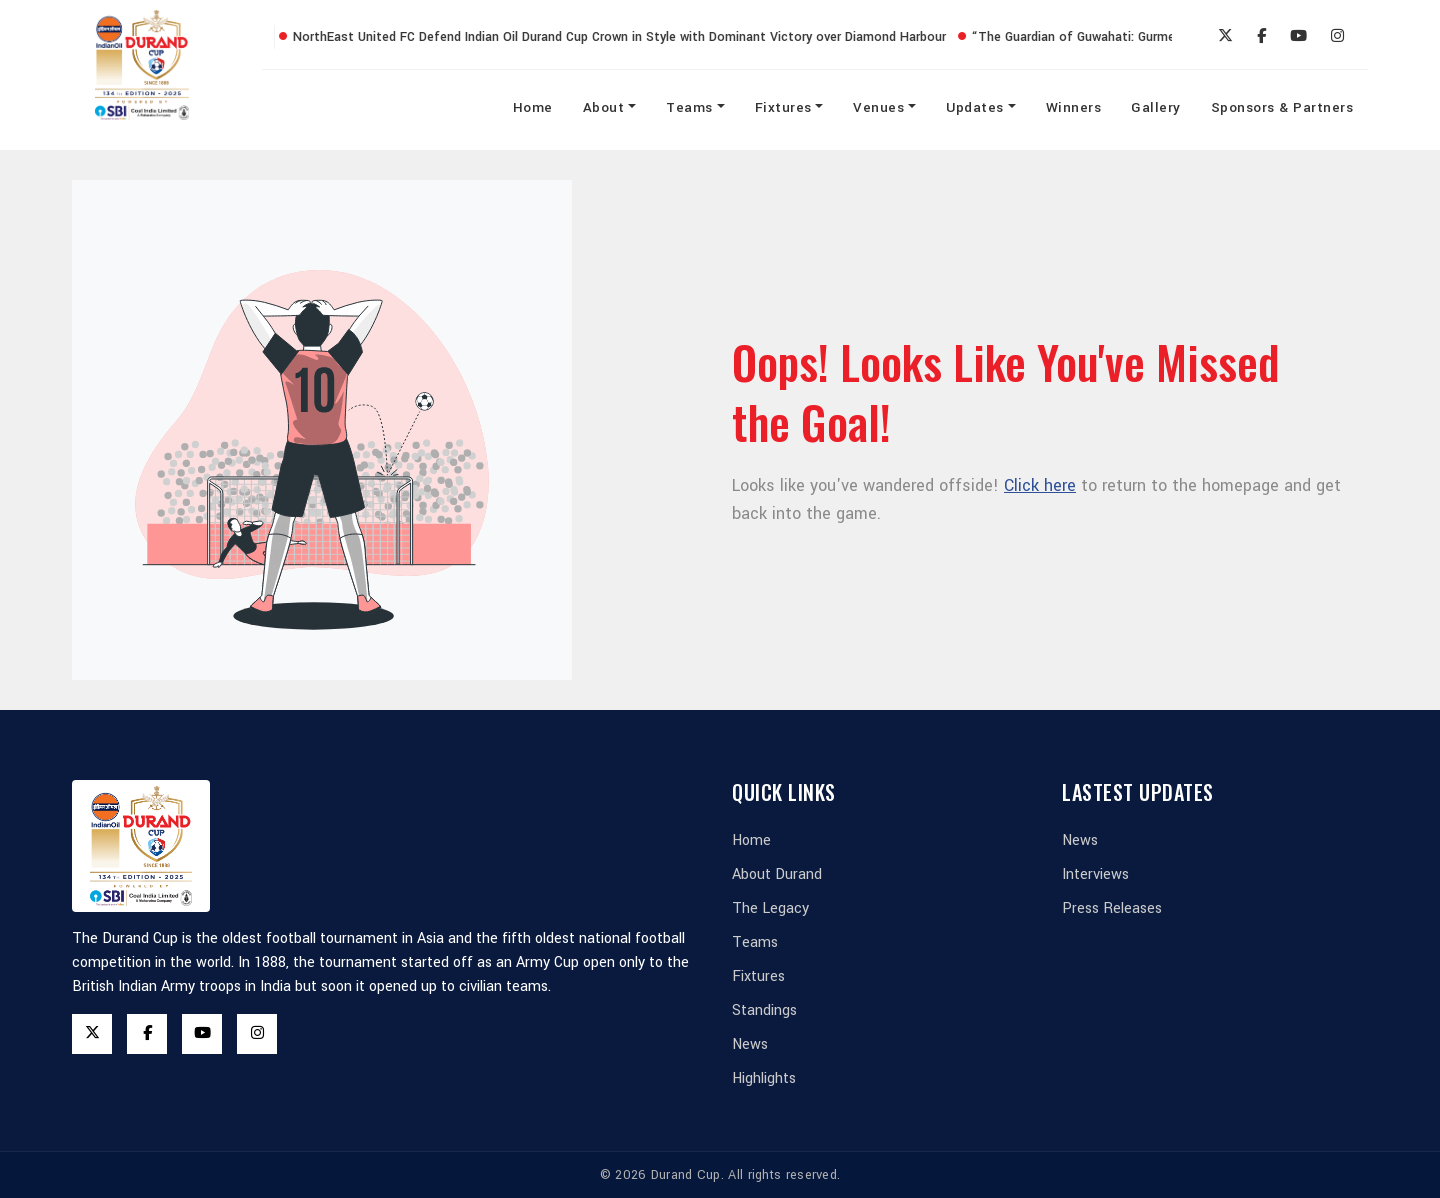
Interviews (1095, 874)
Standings (764, 1010)
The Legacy (770, 908)
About (604, 107)
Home (533, 107)
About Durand (777, 874)
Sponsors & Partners (1282, 107)
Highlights (764, 1078)
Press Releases (1112, 908)
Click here (1040, 485)
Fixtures (783, 107)
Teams (689, 107)
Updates (975, 107)
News (750, 1044)
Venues (878, 107)
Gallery (1156, 107)
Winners (1074, 107)
